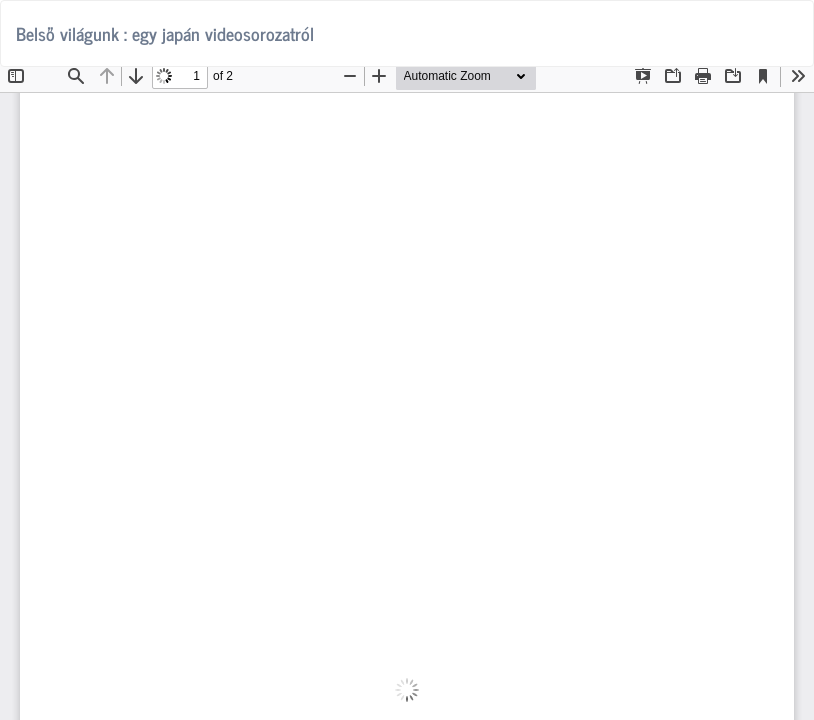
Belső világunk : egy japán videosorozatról (165, 33)
